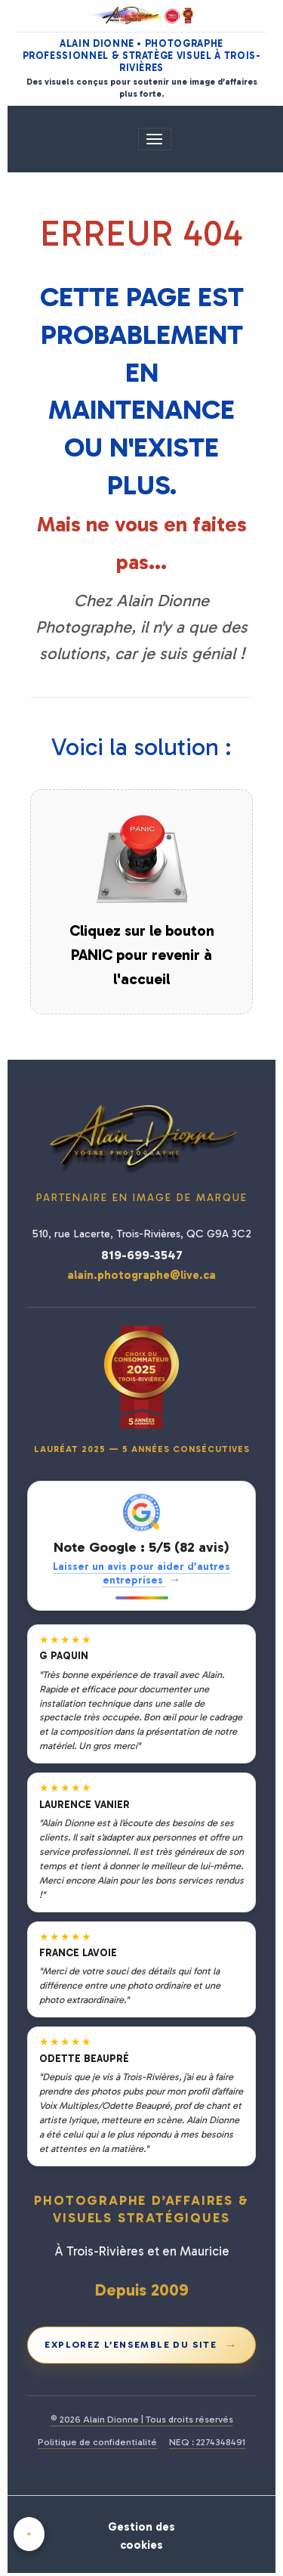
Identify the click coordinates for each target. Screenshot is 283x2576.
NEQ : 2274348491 (207, 2442)
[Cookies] (29, 2534)
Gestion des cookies (141, 2536)
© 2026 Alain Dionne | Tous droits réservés (142, 2419)
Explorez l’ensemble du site (141, 2344)
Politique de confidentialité (97, 2442)
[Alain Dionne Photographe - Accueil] (141, 15)
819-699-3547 (142, 1254)
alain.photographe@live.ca (141, 1275)
